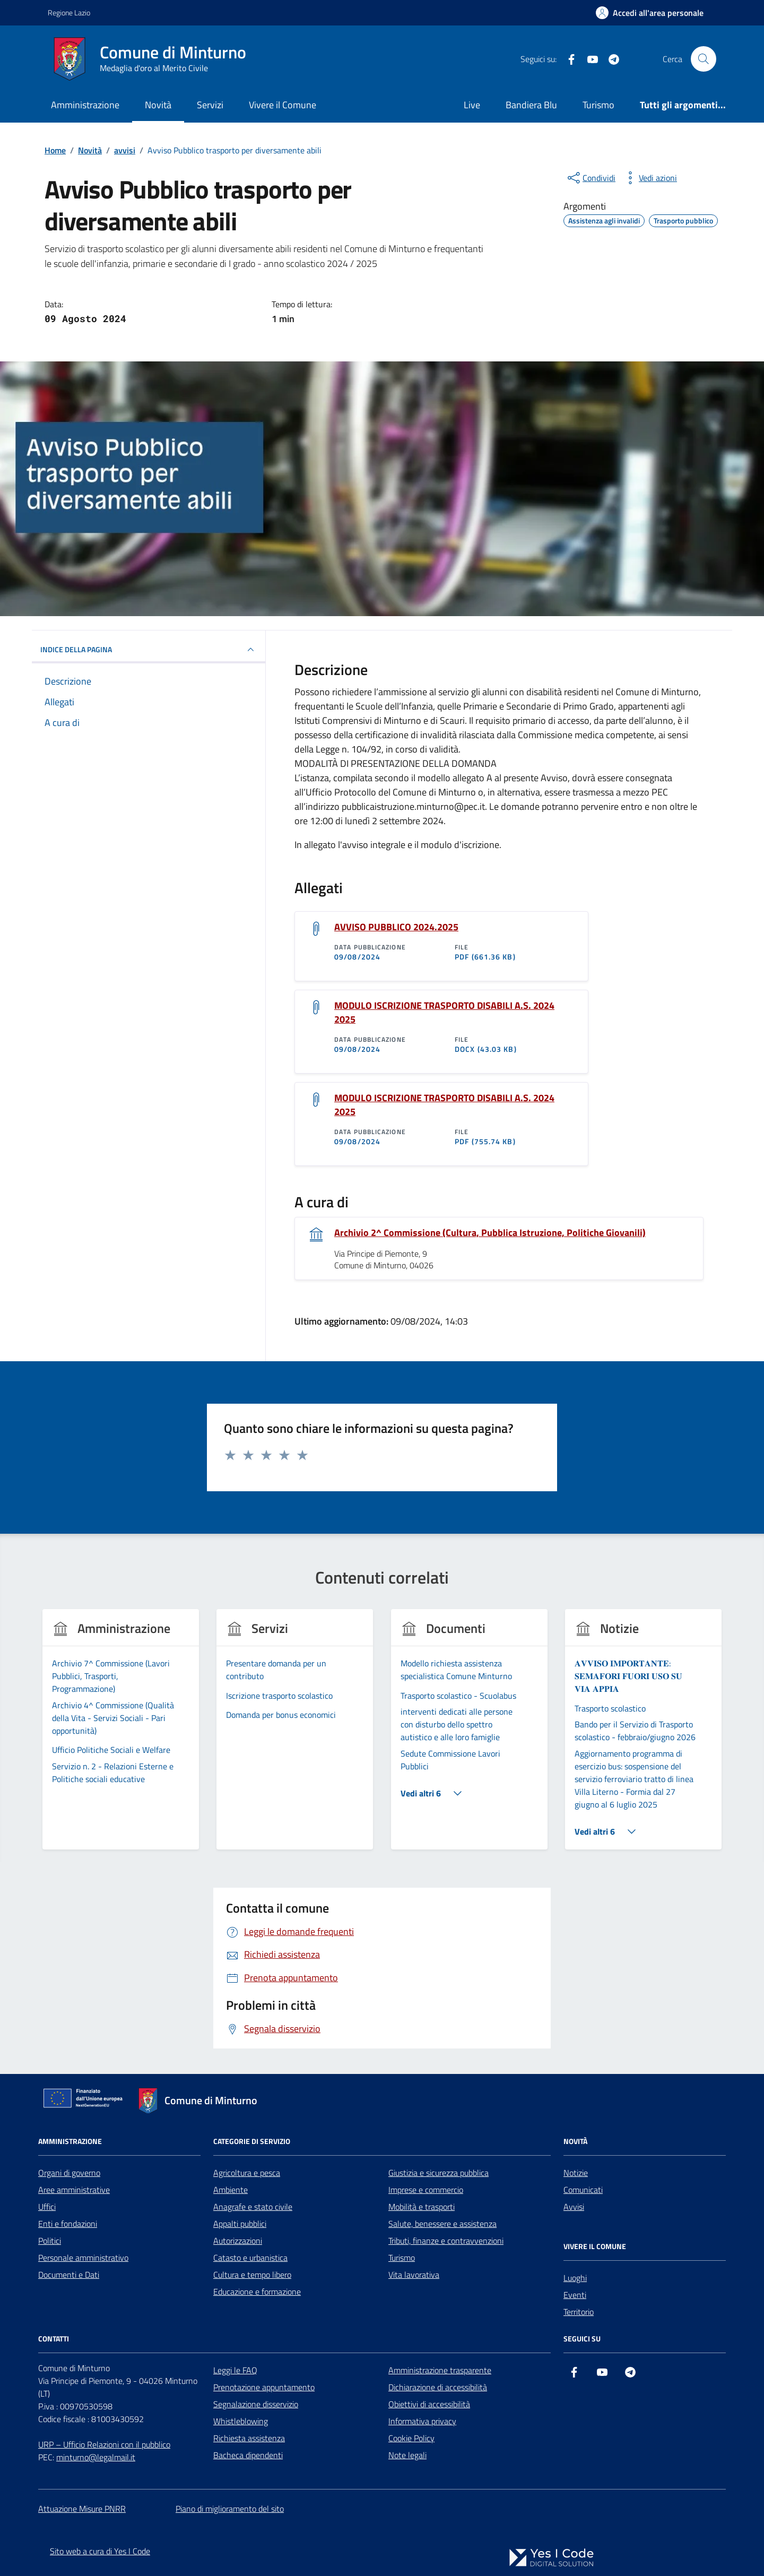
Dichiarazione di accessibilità (437, 2387)
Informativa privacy (422, 2421)
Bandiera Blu (531, 105)
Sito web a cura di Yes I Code (100, 2551)
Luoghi (575, 2277)
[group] (120, 1735)
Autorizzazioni (237, 2240)
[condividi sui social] (590, 177)
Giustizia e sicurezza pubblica (438, 2172)
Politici (49, 2240)
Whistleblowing (240, 2421)
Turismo (598, 105)
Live (472, 105)
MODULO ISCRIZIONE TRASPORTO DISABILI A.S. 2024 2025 (444, 1012)
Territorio (578, 2311)
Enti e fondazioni (67, 2223)
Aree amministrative (74, 2189)
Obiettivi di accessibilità (429, 2404)
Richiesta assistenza (249, 2438)
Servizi (210, 105)
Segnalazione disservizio (255, 2404)
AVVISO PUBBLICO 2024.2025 (396, 927)
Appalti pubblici (239, 2223)
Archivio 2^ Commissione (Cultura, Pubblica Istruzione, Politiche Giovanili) (490, 1233)
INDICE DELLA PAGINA (148, 649)
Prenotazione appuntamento (264, 2387)
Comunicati (583, 2189)
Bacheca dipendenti (248, 2455)
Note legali (407, 2455)
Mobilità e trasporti (421, 2206)
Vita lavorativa (413, 2274)
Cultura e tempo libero (252, 2274)
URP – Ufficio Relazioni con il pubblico (104, 2444)
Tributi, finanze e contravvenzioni (445, 2240)
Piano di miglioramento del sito (230, 2508)
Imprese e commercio (425, 2189)
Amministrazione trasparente (439, 2370)
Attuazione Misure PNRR (82, 2508)
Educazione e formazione (257, 2291)
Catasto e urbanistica (250, 2257)
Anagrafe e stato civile (252, 2206)
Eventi (574, 2294)
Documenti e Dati (68, 2274)
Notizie (575, 2172)
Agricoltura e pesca (246, 2172)
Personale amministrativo (83, 2257)
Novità (158, 105)
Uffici (47, 2206)
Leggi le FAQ (235, 2370)
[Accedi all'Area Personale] (649, 12)
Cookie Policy (411, 2438)
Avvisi (573, 2206)
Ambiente (230, 2189)
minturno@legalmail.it (95, 2457)
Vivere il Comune (282, 105)
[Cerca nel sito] (703, 59)
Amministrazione (85, 105)
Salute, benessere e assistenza (442, 2223)
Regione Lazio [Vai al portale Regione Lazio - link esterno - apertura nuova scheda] (69, 12)
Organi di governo (69, 2172)
